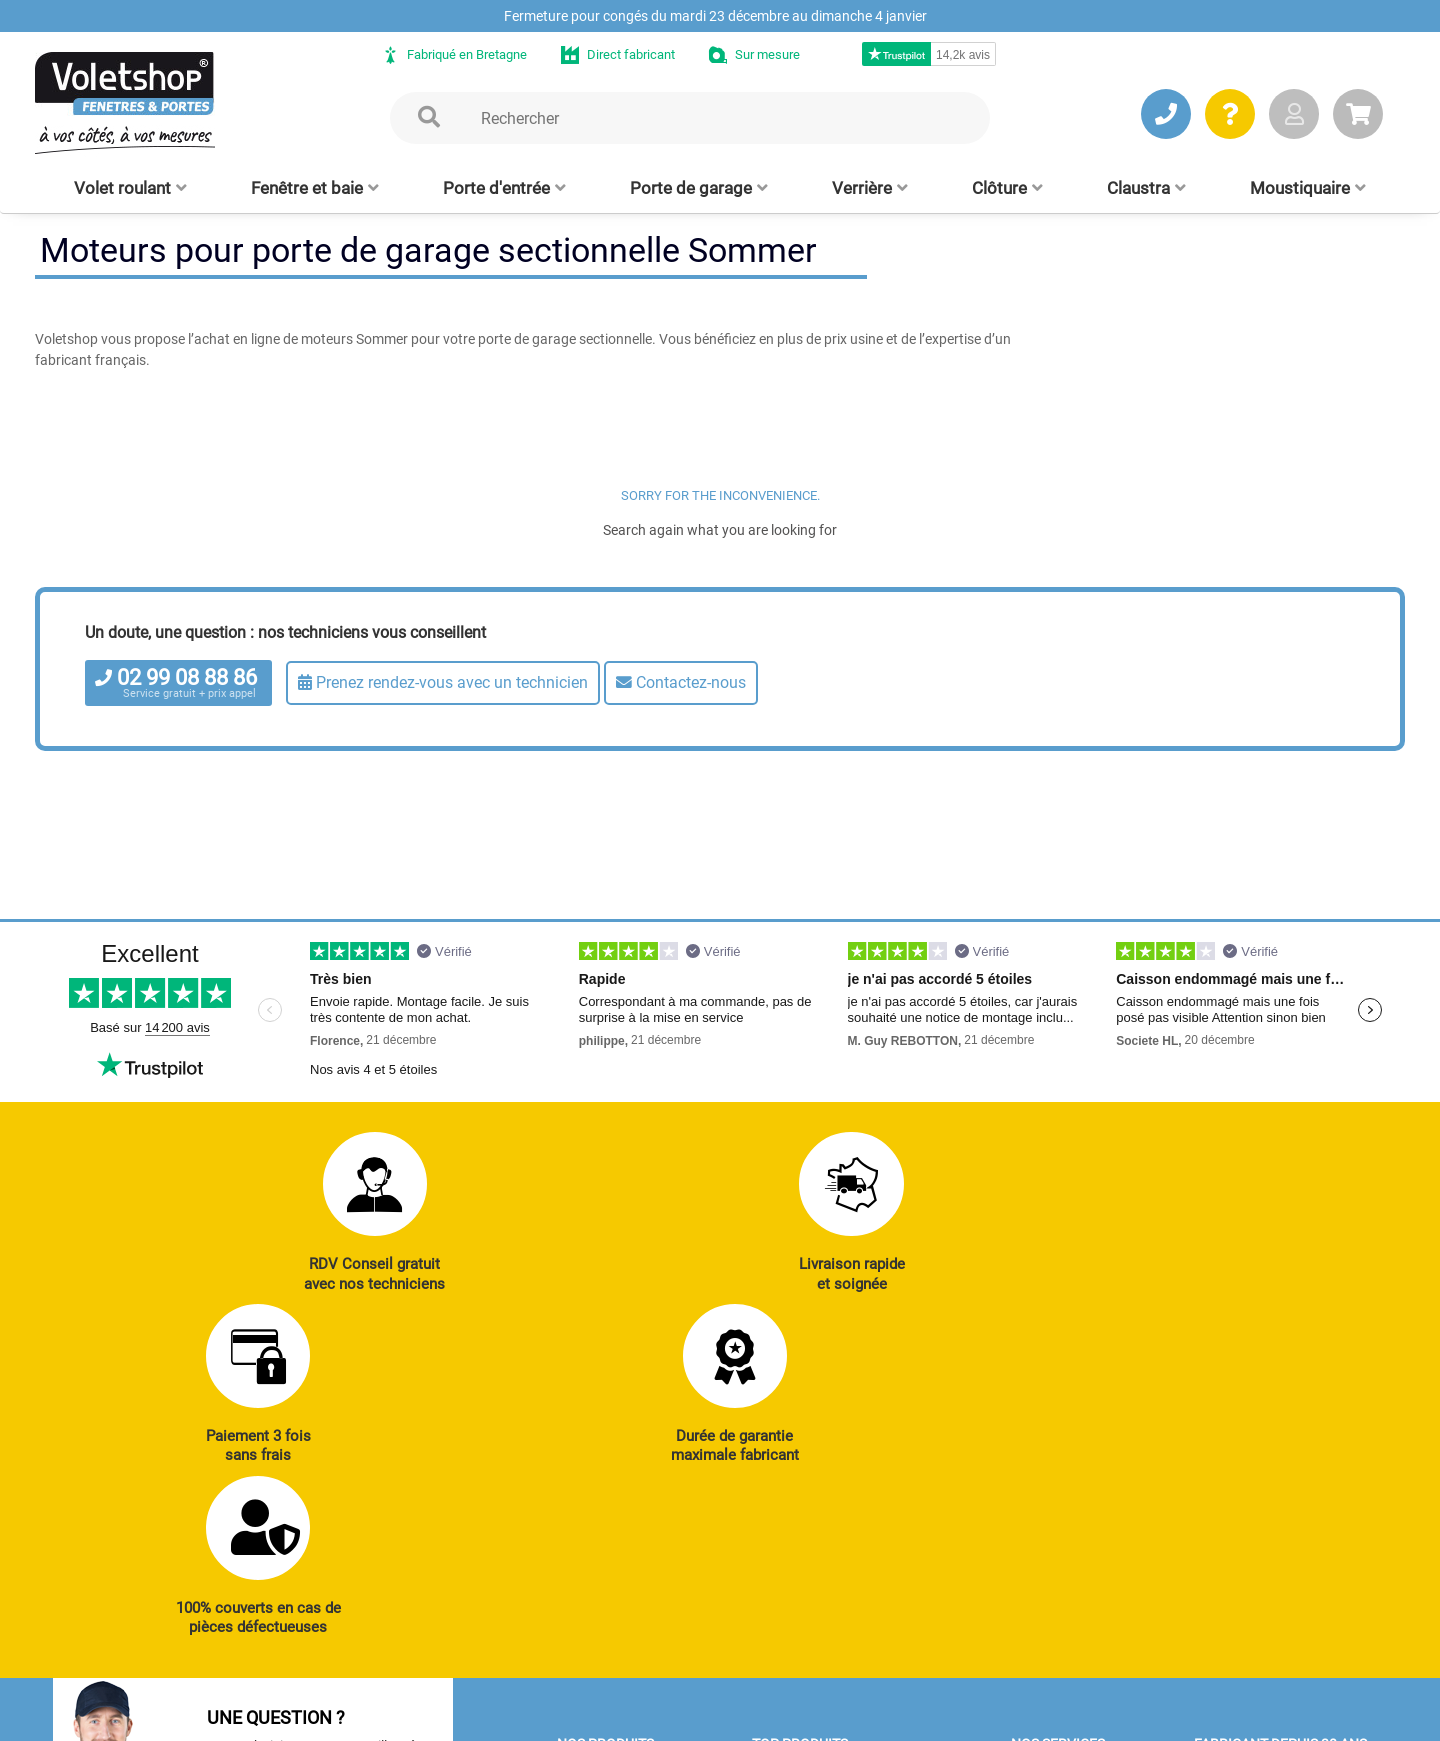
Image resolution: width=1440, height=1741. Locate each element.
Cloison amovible (809, 1617)
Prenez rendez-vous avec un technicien (443, 682)
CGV (362, 1716)
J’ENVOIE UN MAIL (340, 1592)
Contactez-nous (681, 682)
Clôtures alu (599, 1617)
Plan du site (564, 1716)
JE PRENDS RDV (146, 1592)
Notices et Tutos (1066, 1480)
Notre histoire (1241, 1452)
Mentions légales (452, 1716)
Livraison (1044, 1617)
